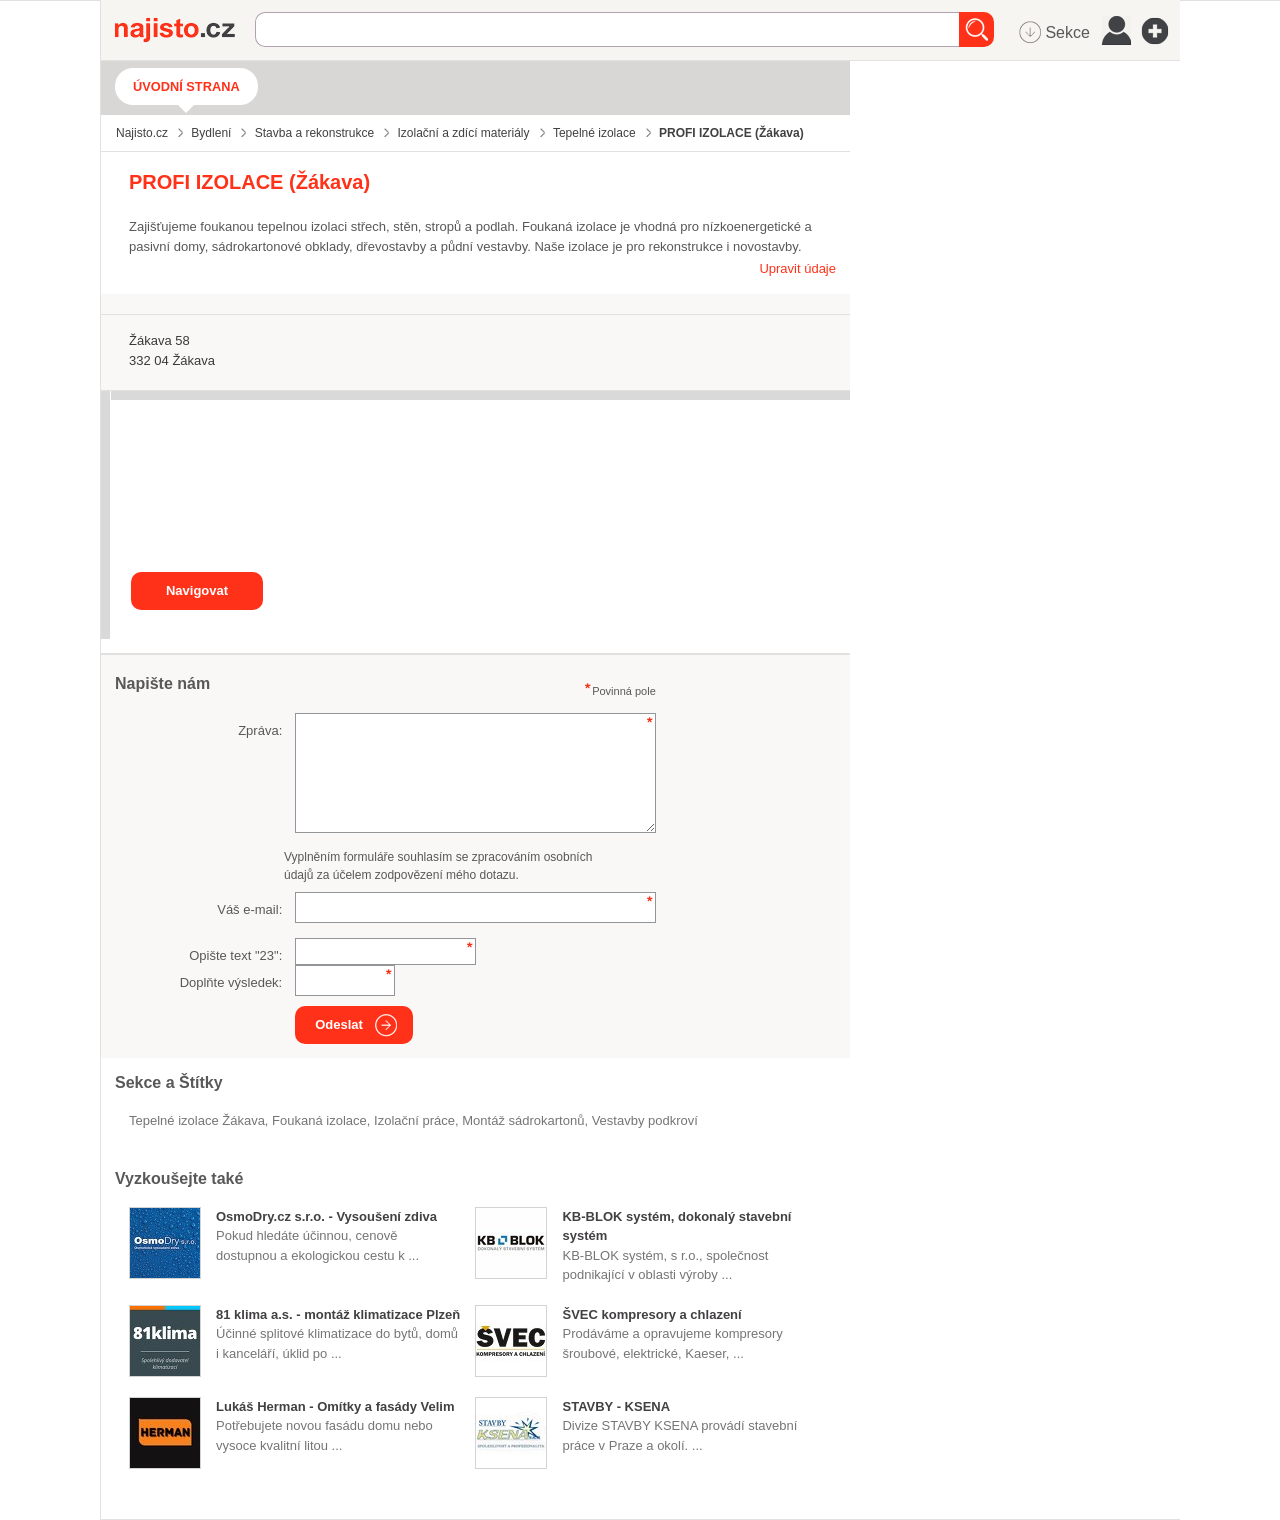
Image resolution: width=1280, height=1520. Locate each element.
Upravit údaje (797, 268)
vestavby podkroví (645, 1120)
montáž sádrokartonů (523, 1120)
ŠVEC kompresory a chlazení (651, 1314)
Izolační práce (414, 1120)
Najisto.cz (185, 30)
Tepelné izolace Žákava (197, 1120)
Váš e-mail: (249, 909)
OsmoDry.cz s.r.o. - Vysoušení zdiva (326, 1216)
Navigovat (197, 590)
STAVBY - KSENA (616, 1406)
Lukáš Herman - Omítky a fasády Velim (335, 1406)
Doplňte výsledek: (231, 982)
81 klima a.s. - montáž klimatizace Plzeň (338, 1314)
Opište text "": (235, 955)
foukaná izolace (319, 1120)
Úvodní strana (186, 86)
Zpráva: (260, 730)
